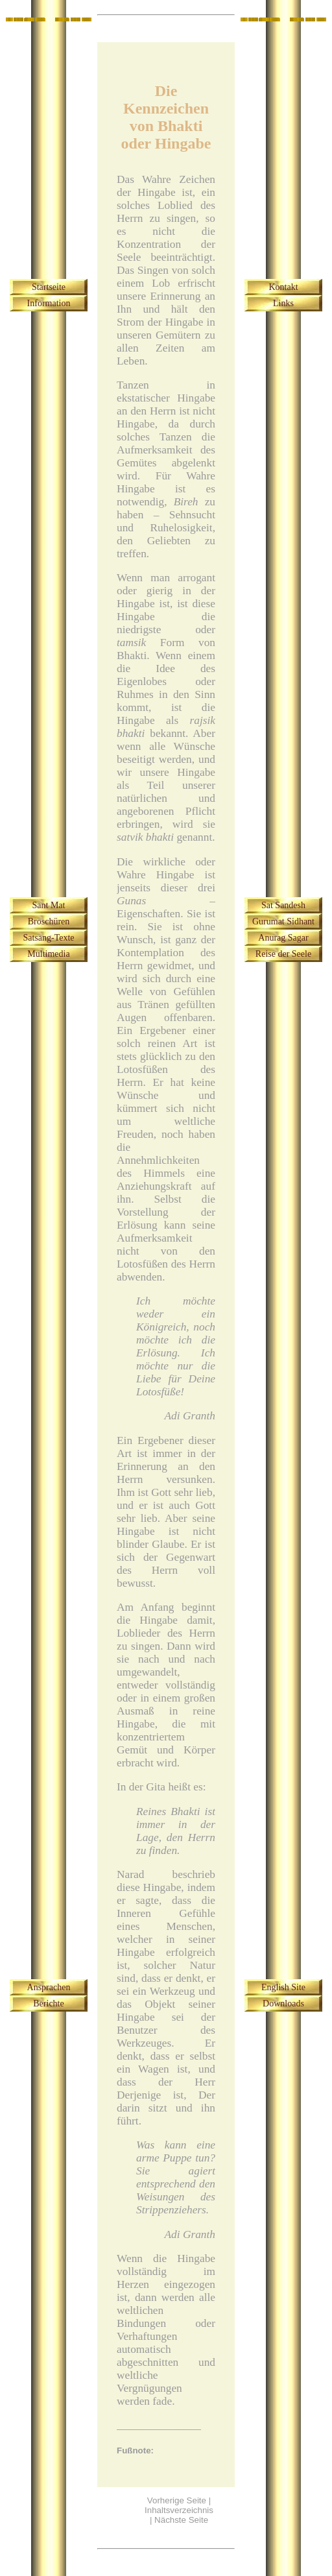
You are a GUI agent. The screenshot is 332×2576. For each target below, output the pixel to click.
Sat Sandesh (283, 905)
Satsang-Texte (48, 938)
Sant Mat (48, 905)
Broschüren (49, 921)
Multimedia (48, 954)
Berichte (48, 2003)
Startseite (48, 287)
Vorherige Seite (176, 2500)
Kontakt (283, 287)
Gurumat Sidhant (283, 921)
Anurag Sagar (283, 938)
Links (283, 303)
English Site (283, 1987)
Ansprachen (49, 1987)
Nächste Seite (181, 2520)
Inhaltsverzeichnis (179, 2510)
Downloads (283, 2003)
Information (49, 303)
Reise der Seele (283, 954)
